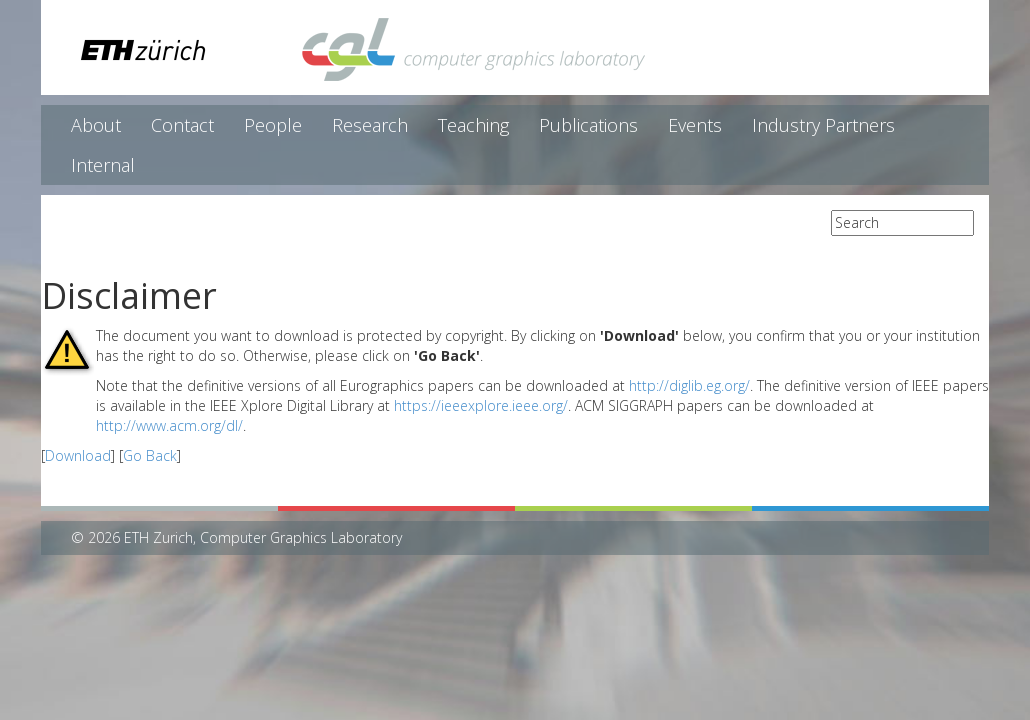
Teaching (473, 125)
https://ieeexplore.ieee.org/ (481, 405)
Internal (103, 165)
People (273, 125)
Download (78, 455)
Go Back (150, 455)
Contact (182, 125)
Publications (588, 125)
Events (695, 125)
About (96, 125)
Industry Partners (823, 125)
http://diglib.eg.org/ (689, 385)
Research (370, 125)
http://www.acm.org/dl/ (169, 425)
